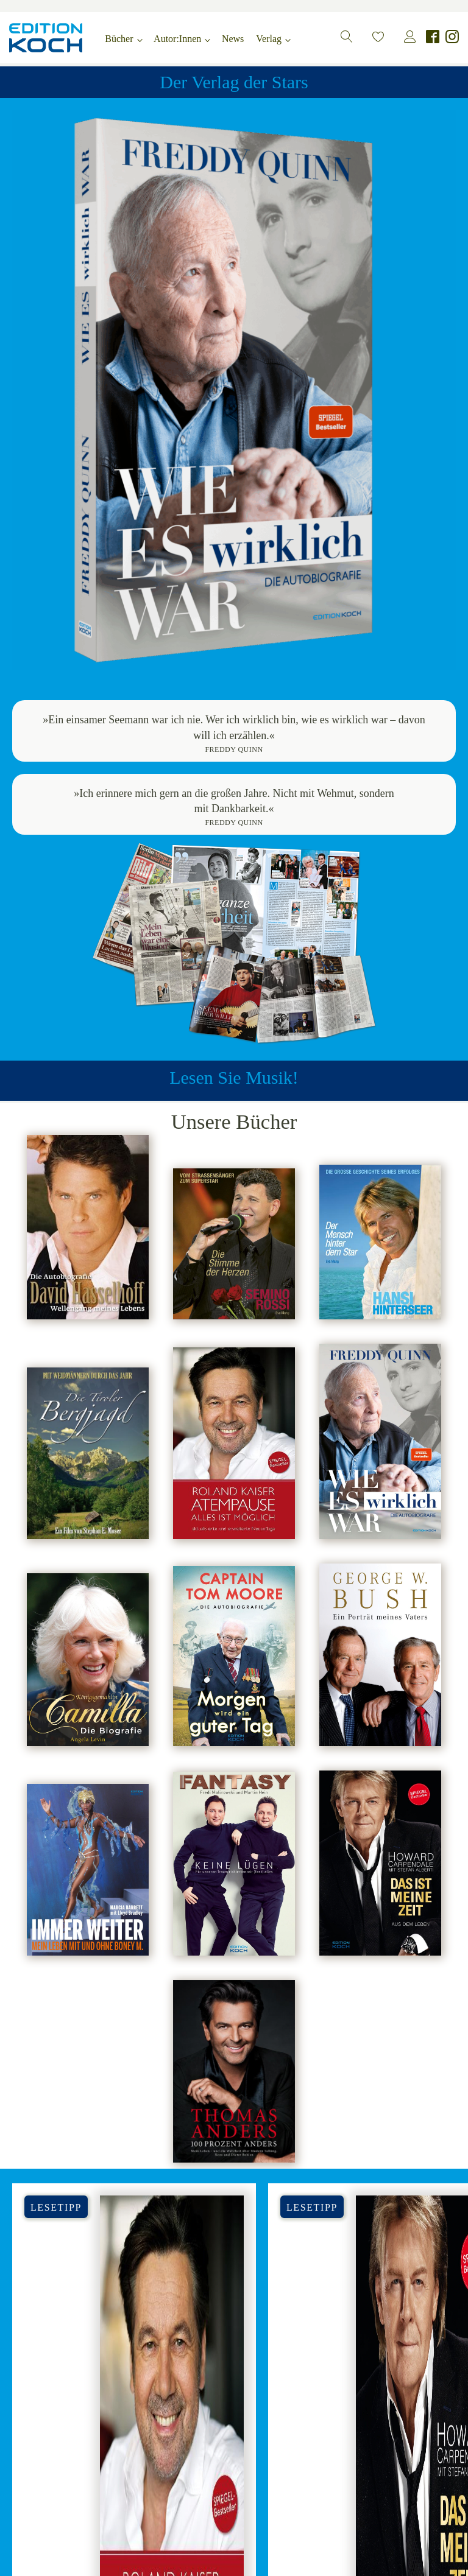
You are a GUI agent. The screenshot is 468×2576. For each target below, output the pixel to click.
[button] (347, 36)
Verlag (269, 38)
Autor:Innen (177, 38)
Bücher (119, 38)
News (233, 38)
